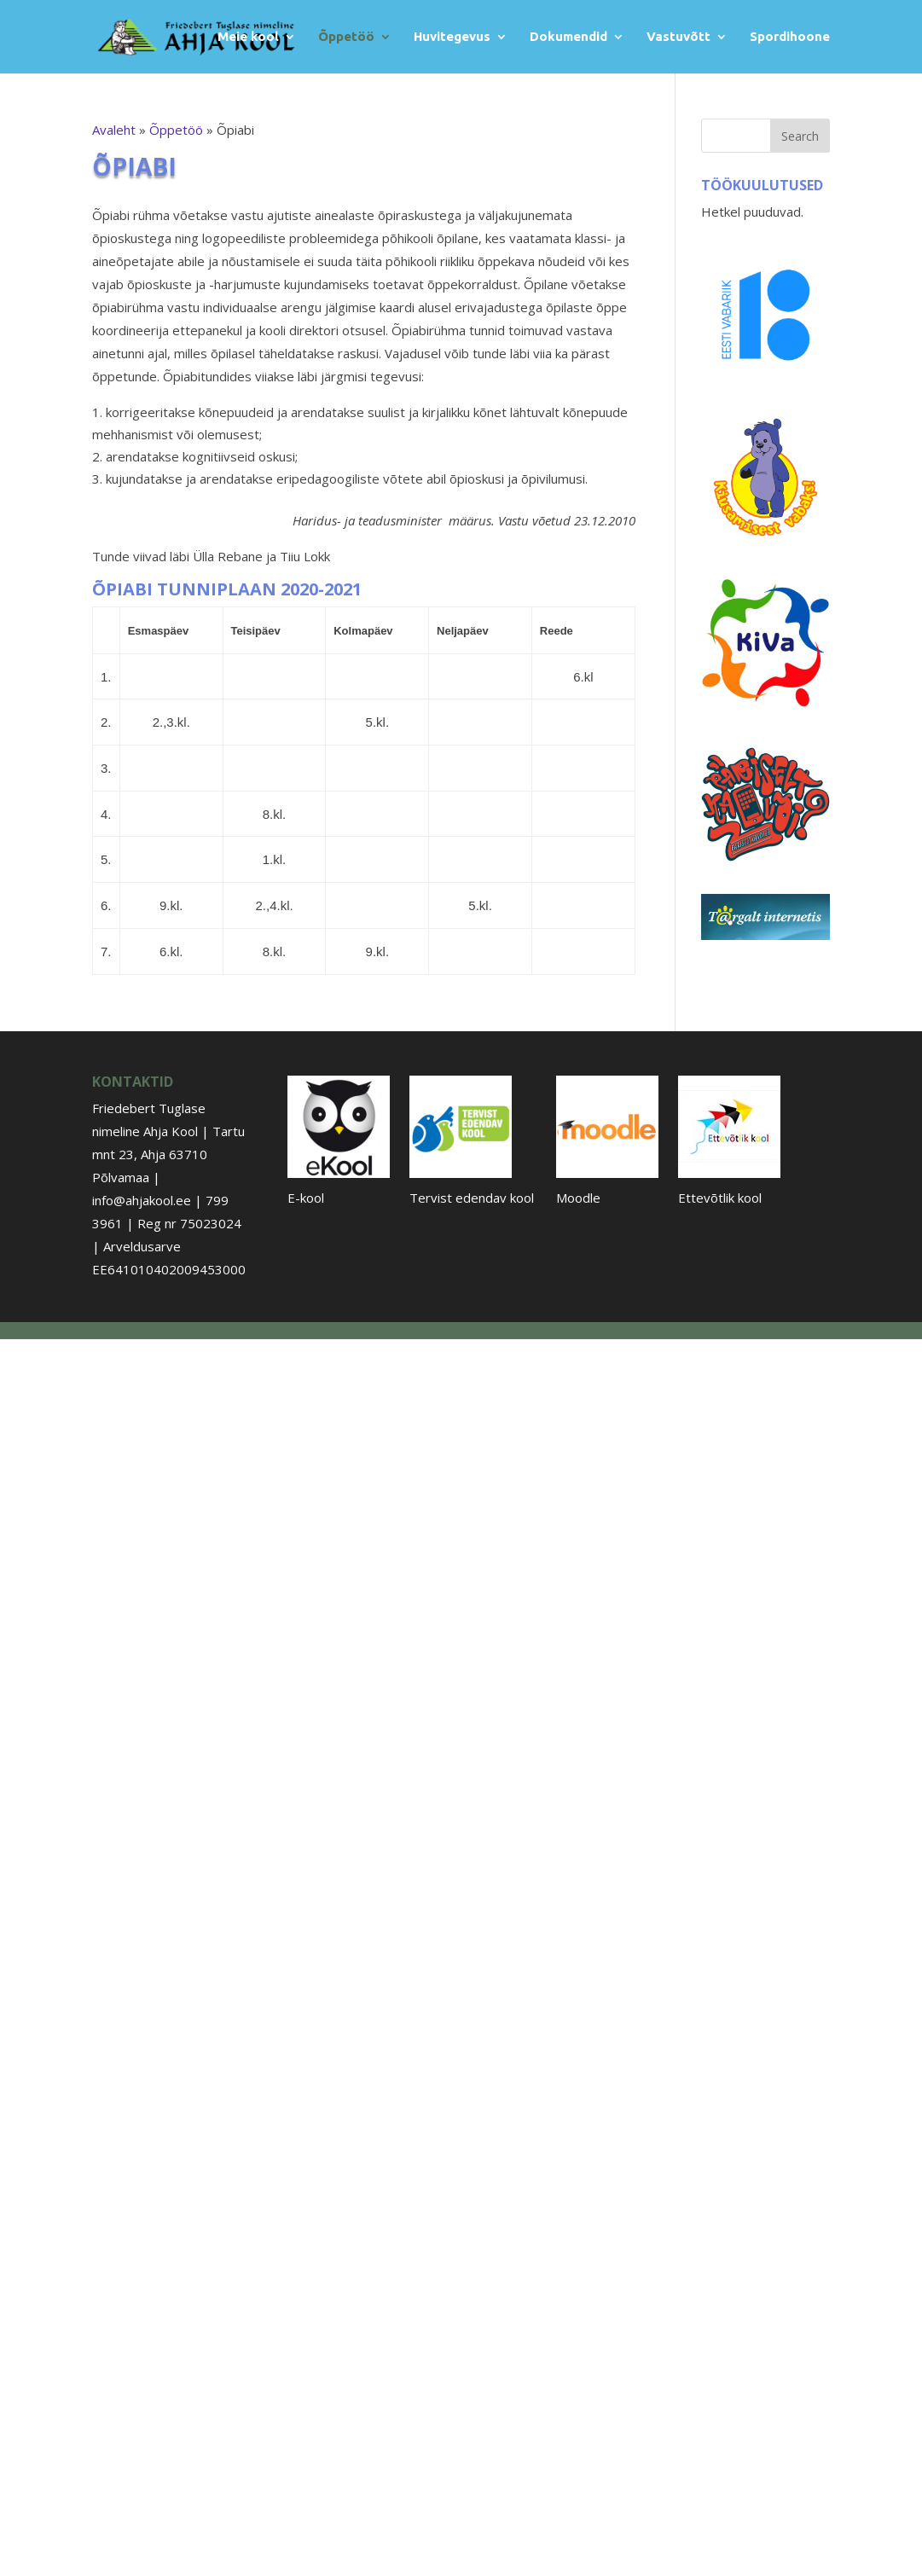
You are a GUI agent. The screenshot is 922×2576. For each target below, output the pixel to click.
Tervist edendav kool (471, 1197)
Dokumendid (568, 37)
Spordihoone (790, 37)
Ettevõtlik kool (720, 1197)
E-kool (305, 1197)
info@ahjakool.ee (141, 1200)
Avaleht (114, 129)
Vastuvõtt (678, 37)
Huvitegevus (452, 37)
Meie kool (248, 37)
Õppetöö (346, 37)
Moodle (578, 1197)
